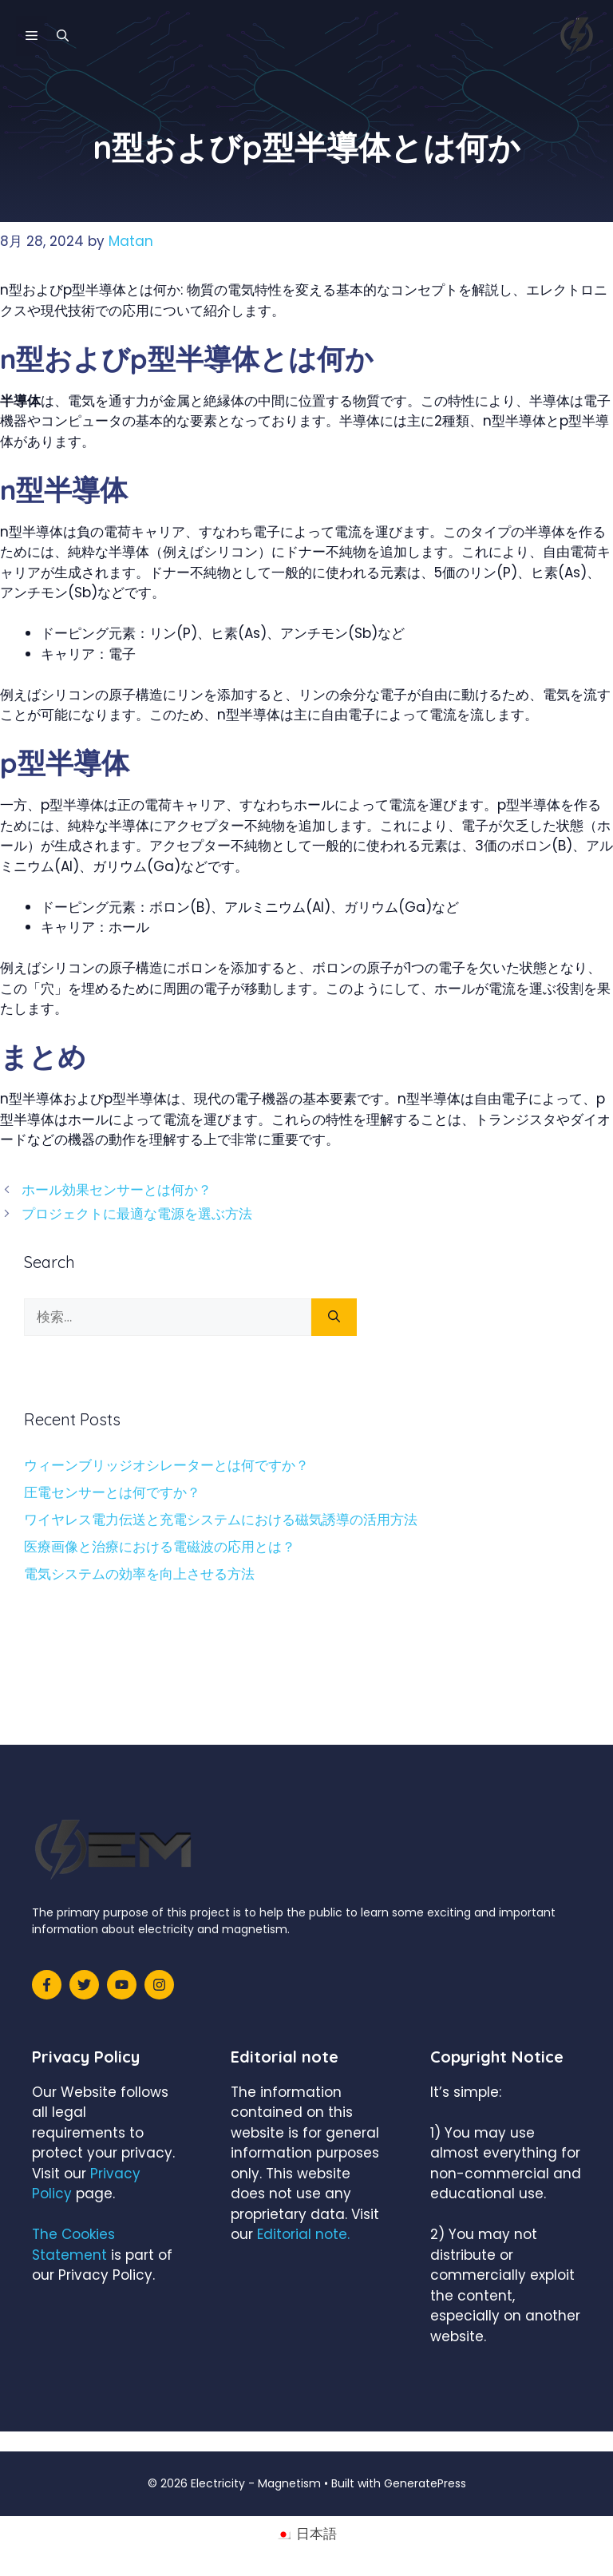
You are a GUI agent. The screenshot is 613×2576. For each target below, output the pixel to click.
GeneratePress (425, 2483)
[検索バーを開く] (62, 36)
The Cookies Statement (73, 2245)
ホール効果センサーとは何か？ (117, 1189)
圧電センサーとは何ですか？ (112, 1492)
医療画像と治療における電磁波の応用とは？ (159, 1546)
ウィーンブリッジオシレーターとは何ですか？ (166, 1465)
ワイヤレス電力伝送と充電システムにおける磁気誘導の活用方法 (220, 1519)
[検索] (334, 1317)
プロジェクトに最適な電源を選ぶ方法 (137, 1213)
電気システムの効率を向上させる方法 (139, 1573)
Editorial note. (303, 2234)
